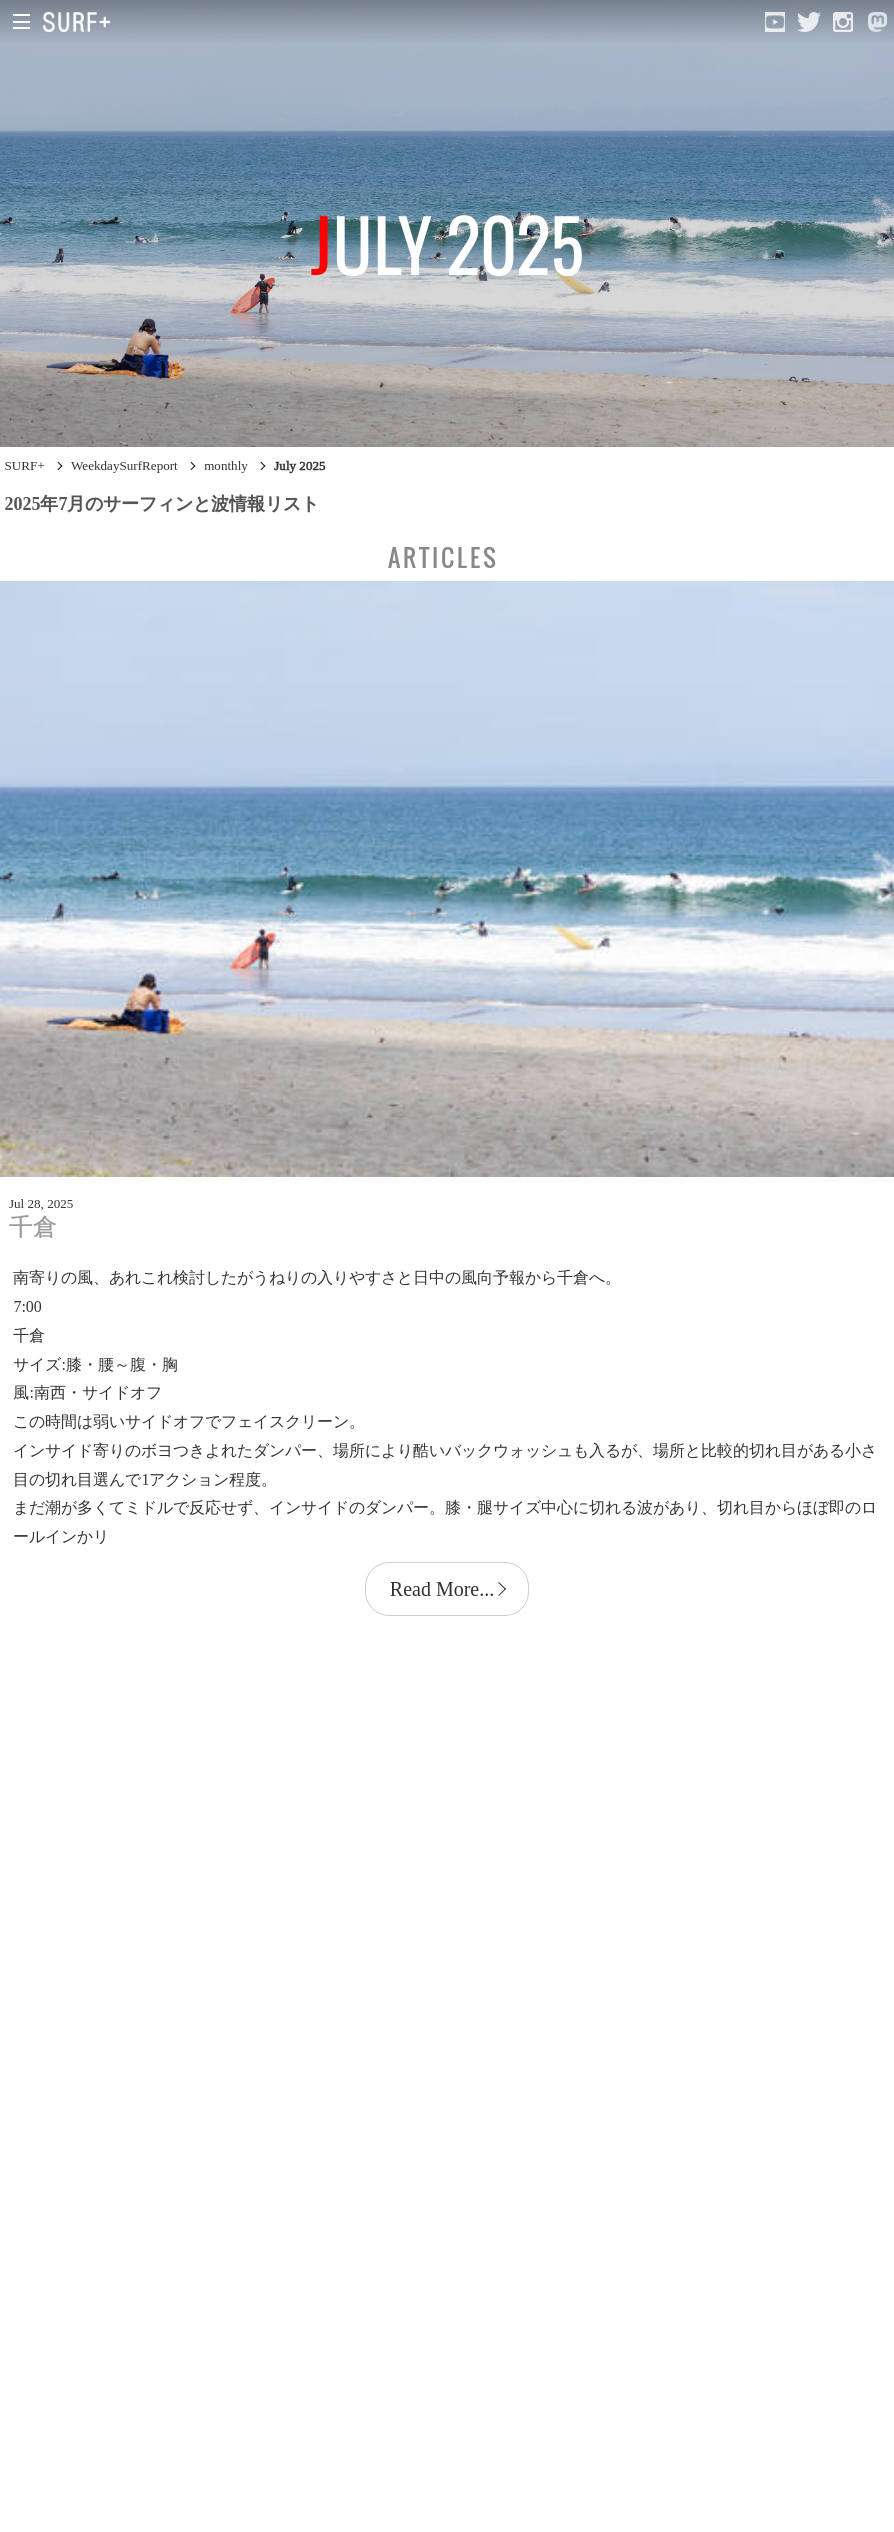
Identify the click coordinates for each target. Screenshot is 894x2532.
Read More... (442, 1589)
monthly (226, 465)
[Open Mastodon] (877, 22)
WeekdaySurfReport (124, 465)
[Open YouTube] (775, 22)
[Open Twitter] (809, 22)
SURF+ (24, 465)
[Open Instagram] (843, 22)
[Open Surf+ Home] (81, 22)
